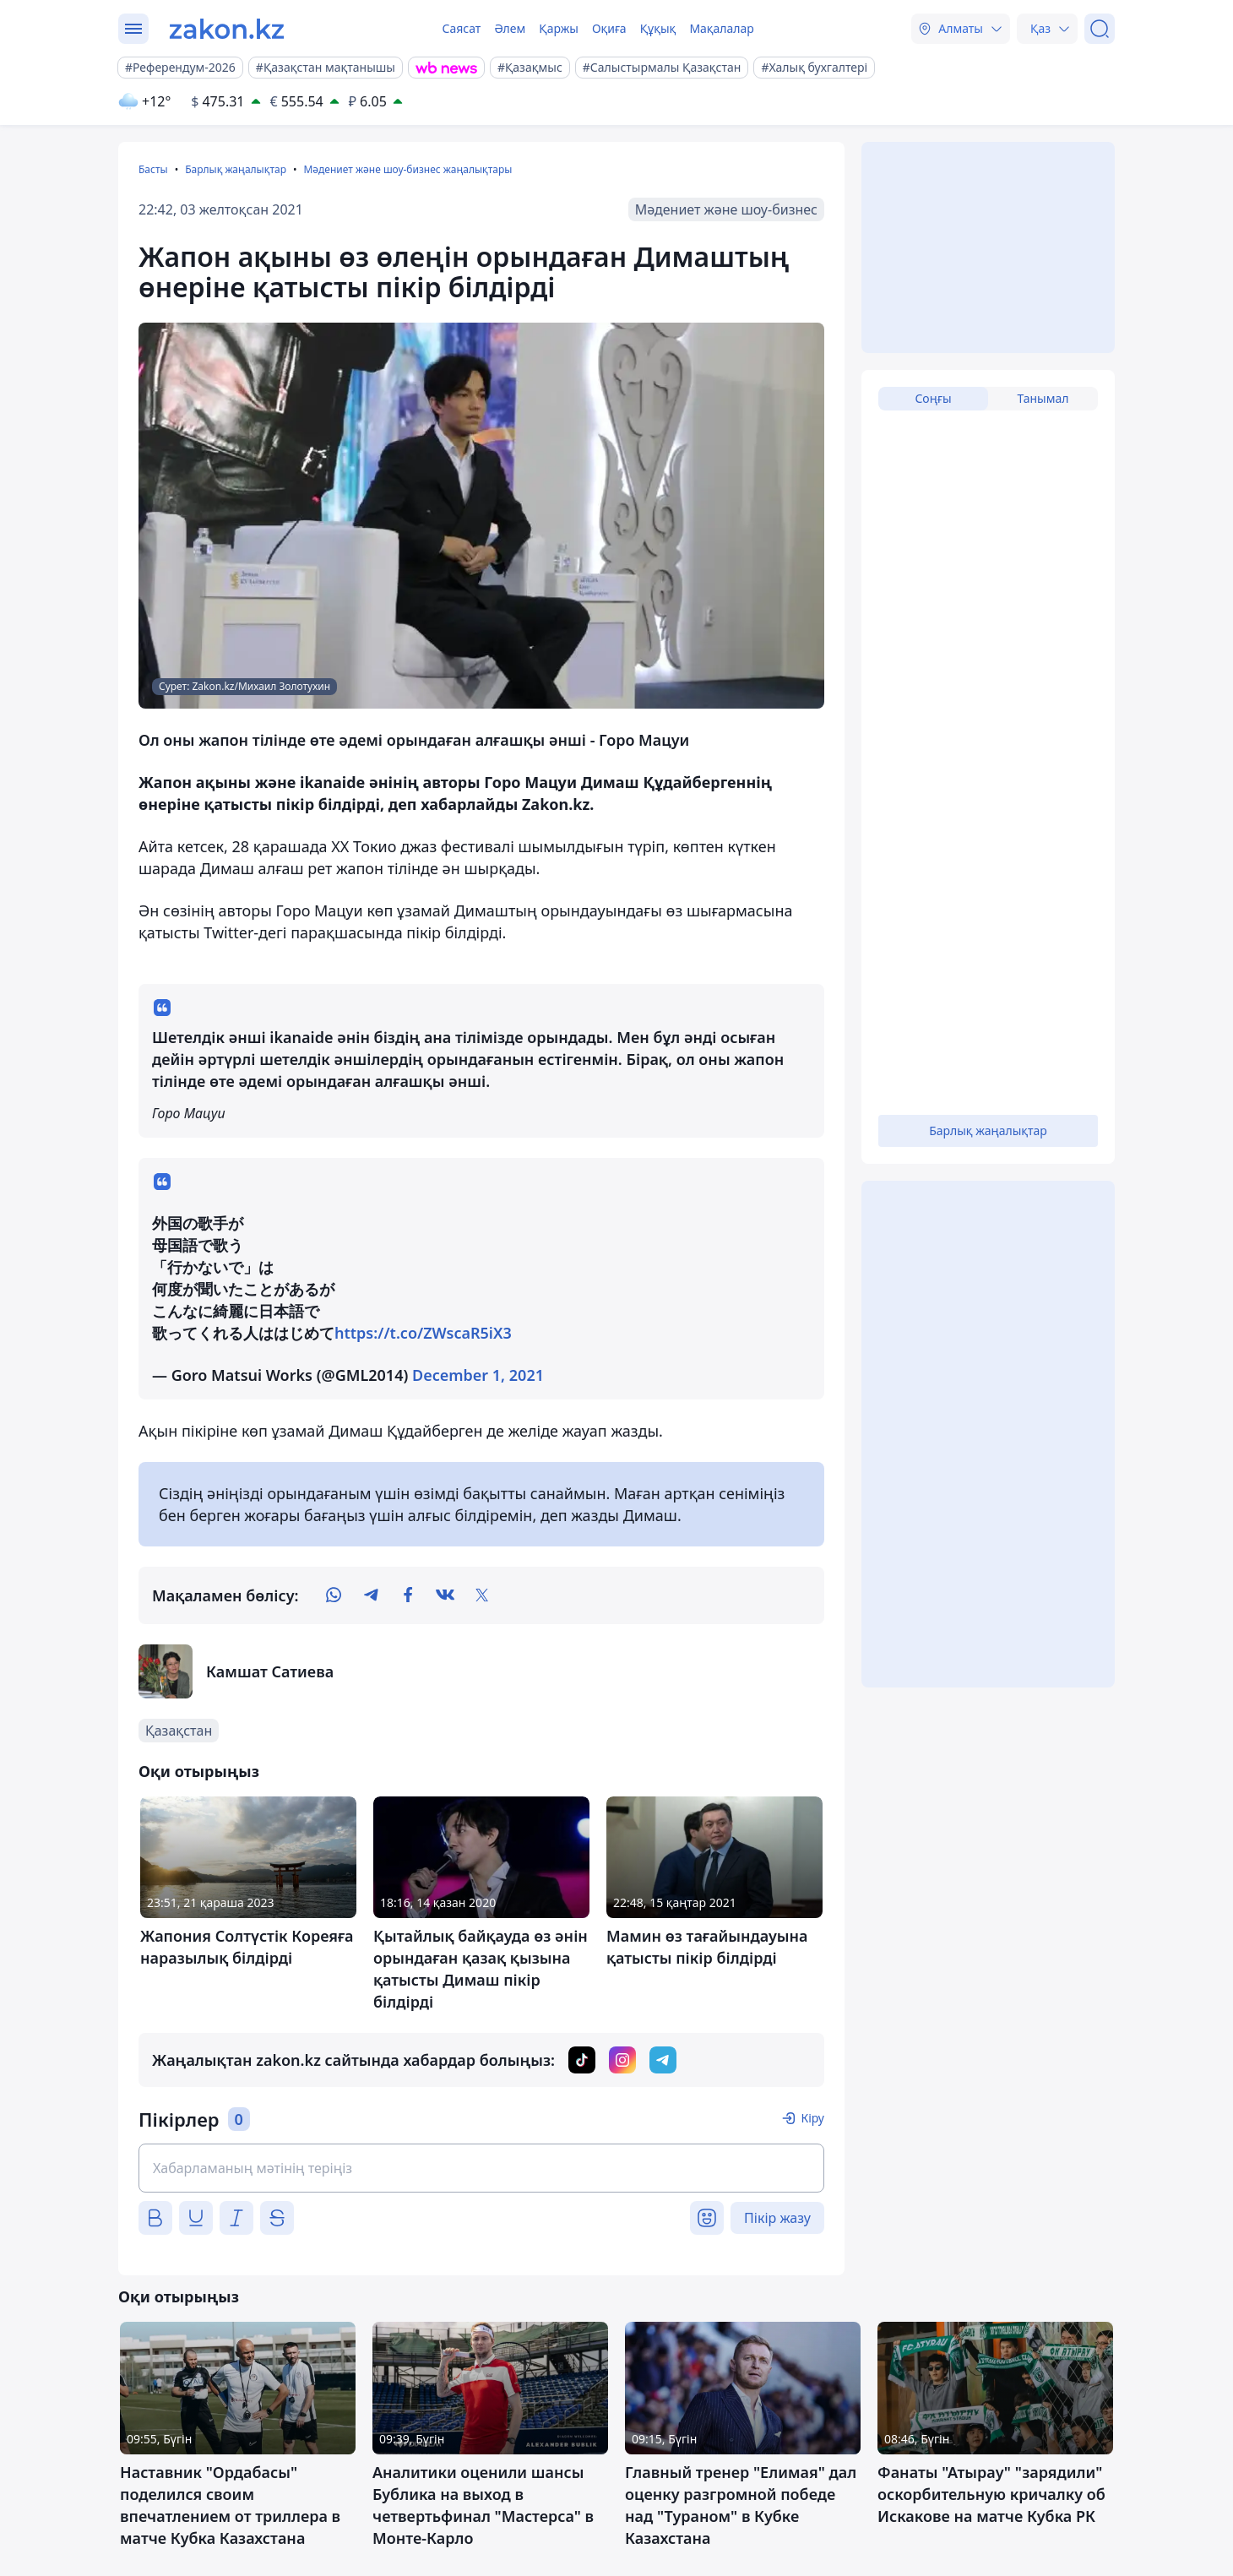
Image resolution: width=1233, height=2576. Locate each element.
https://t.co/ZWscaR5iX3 (423, 1333)
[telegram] (371, 1595)
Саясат (461, 28)
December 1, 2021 (478, 1375)
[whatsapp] (333, 1595)
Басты (153, 169)
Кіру (812, 2118)
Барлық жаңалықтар (235, 169)
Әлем (509, 28)
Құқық (658, 28)
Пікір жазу (777, 2218)
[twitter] (482, 1595)
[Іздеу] (1099, 29)
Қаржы (558, 28)
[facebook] (408, 1595)
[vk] (445, 1595)
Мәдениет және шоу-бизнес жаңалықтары (407, 169)
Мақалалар (721, 28)
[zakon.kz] (227, 29)
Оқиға (609, 28)
